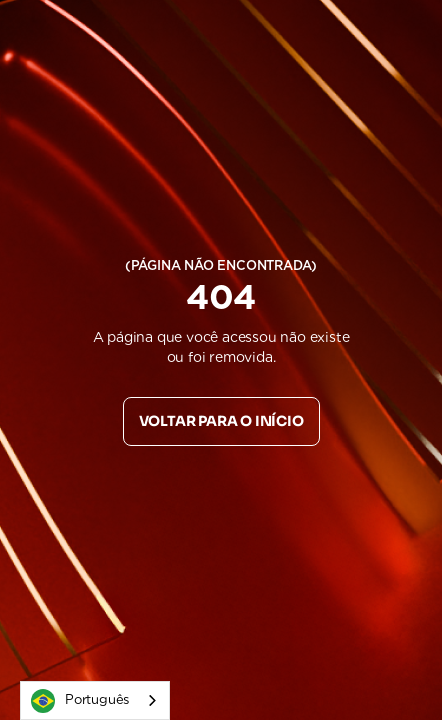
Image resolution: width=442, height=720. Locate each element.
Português (80, 701)
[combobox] (95, 700)
